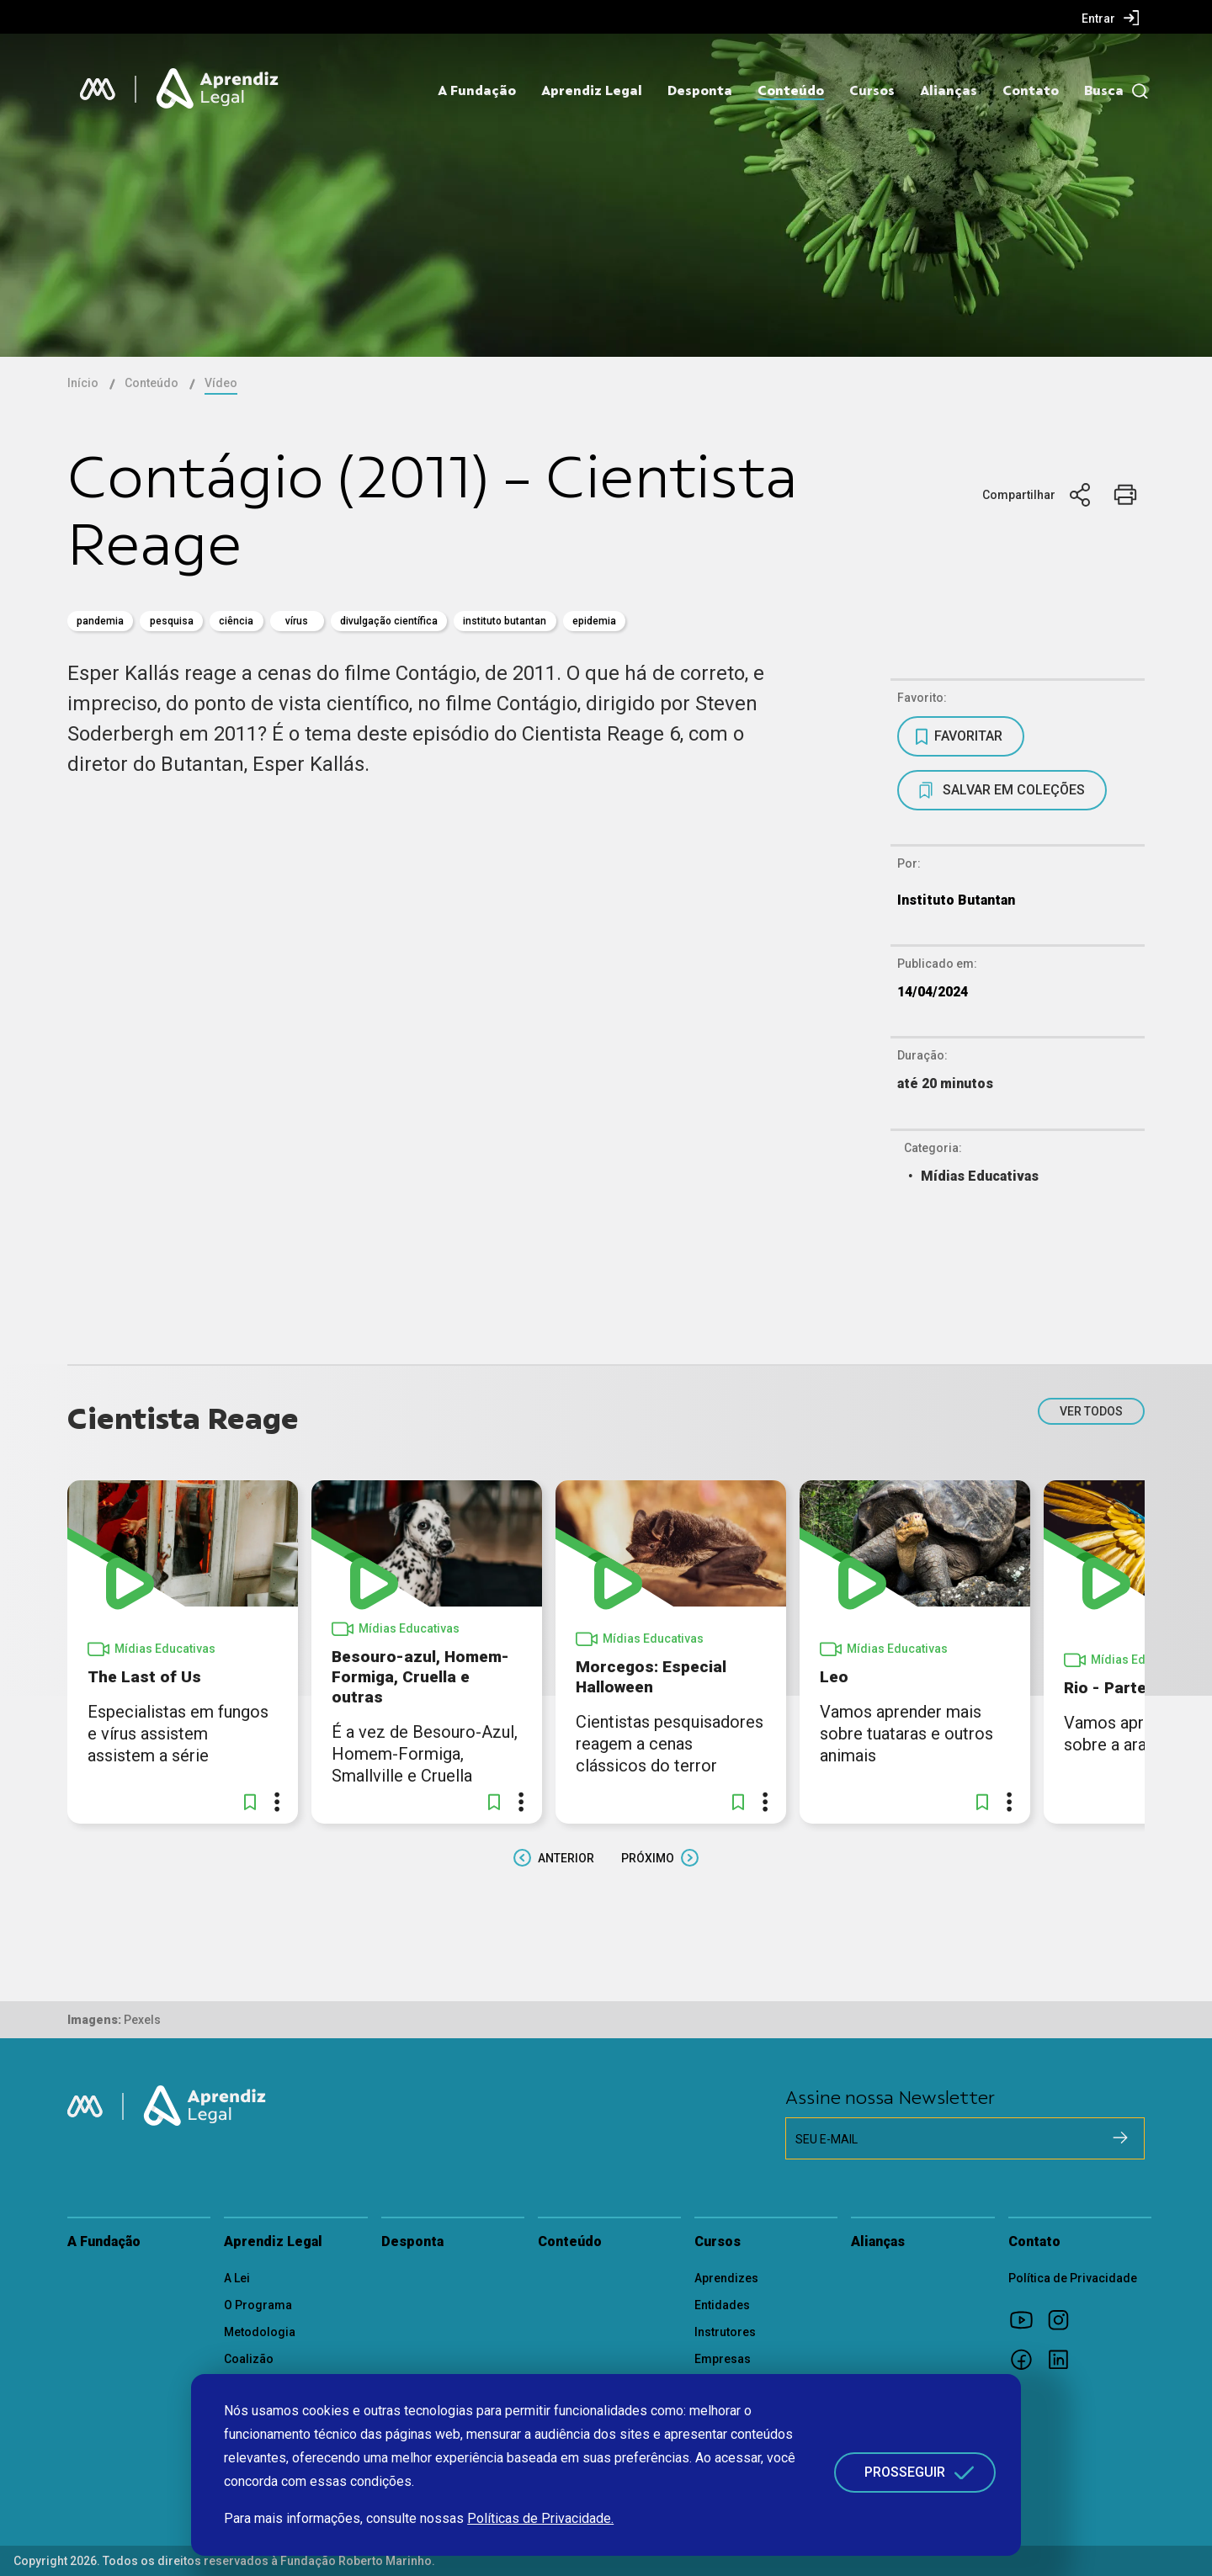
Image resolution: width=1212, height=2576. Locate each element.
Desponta (699, 91)
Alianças (948, 91)
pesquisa (172, 621)
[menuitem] (1111, 18)
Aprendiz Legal (591, 91)
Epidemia (594, 621)
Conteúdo (791, 91)
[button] (250, 1802)
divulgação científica (389, 621)
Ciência (236, 621)
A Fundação (477, 91)
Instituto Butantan (504, 621)
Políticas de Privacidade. (540, 2518)
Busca (1104, 91)
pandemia (100, 621)
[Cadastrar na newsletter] (1120, 2137)
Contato (1030, 91)
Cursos (872, 91)
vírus (296, 621)
